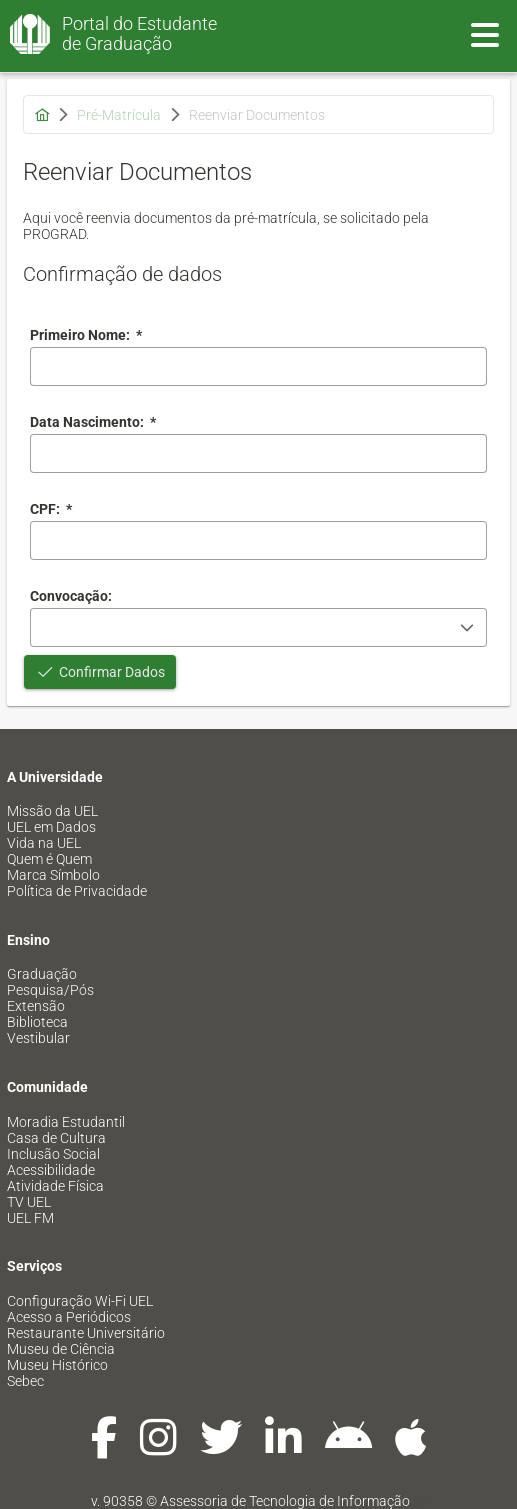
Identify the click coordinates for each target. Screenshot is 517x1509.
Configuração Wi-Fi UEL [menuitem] (80, 1301)
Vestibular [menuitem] (38, 1038)
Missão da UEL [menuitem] (52, 811)
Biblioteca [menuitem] (37, 1022)
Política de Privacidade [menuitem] (77, 891)
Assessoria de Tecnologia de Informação (285, 1501)
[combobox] (258, 453)
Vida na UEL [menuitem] (44, 843)
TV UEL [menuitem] (29, 1202)
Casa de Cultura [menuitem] (56, 1138)
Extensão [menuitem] (36, 1006)
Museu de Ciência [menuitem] (61, 1349)
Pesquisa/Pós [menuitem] (50, 990)
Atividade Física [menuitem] (55, 1186)
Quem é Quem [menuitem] (49, 859)
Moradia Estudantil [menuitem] (66, 1122)
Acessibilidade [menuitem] (51, 1170)
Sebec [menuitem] (25, 1381)
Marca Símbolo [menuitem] (53, 875)
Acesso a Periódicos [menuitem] (69, 1317)
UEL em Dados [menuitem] (51, 827)
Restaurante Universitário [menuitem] (86, 1333)
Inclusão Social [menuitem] (53, 1154)
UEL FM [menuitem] (30, 1218)
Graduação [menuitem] (42, 974)
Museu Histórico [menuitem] (57, 1365)
